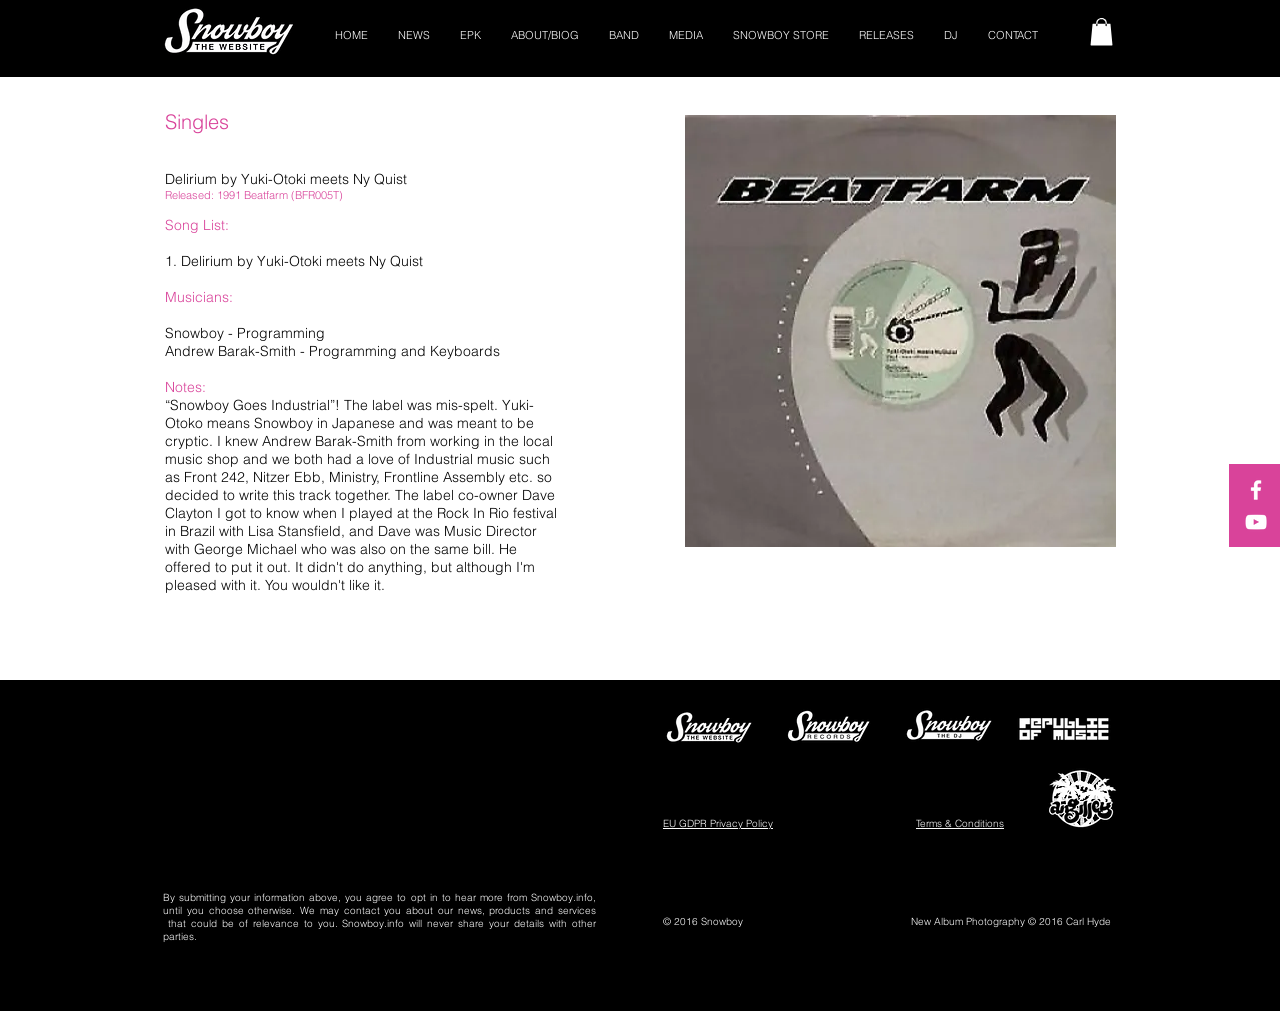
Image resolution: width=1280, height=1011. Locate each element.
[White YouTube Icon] (1256, 522)
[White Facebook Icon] (1256, 490)
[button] (1101, 31)
